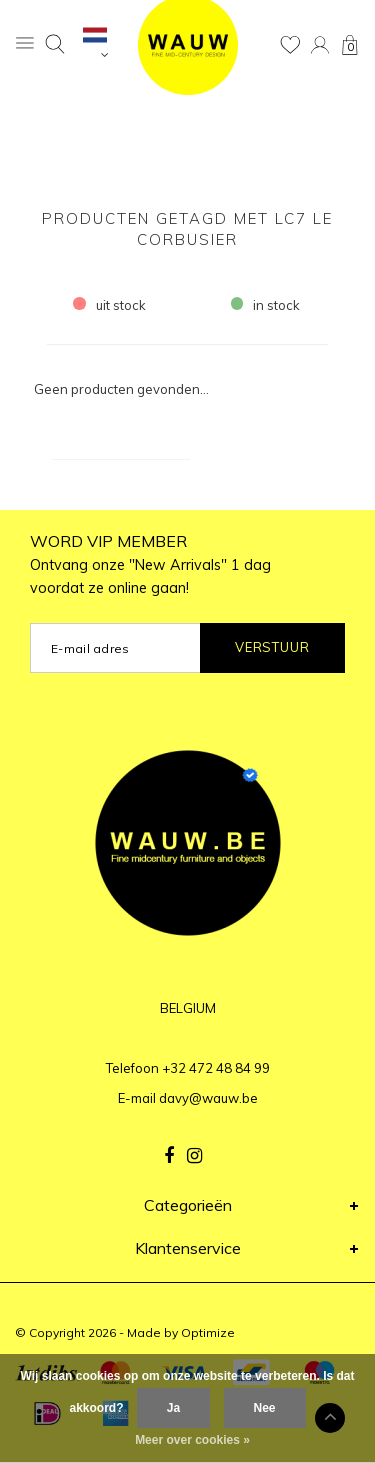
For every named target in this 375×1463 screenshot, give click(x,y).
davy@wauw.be (208, 1098)
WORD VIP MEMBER (150, 564)
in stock (266, 305)
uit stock (109, 305)
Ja (173, 1408)
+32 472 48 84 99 (216, 1068)
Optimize (208, 1332)
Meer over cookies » (192, 1440)
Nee (265, 1408)
